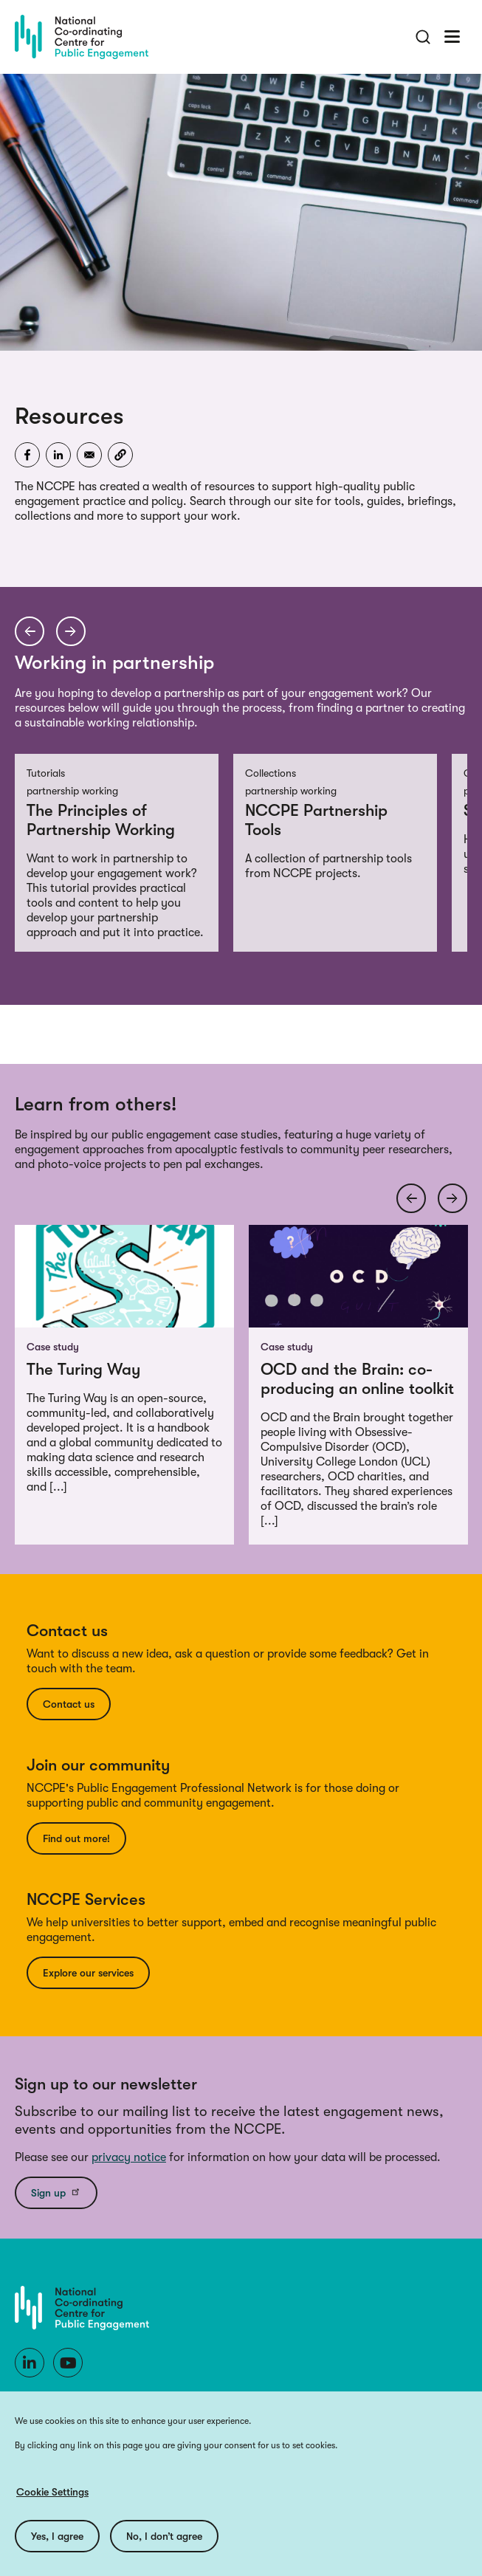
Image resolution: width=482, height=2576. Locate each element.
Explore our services (88, 1973)
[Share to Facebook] (27, 454)
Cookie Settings (52, 2492)
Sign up (56, 2192)
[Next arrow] (71, 631)
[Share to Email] (89, 454)
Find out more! (76, 1838)
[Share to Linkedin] (58, 454)
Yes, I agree (57, 2536)
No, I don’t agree (164, 2536)
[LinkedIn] (29, 2362)
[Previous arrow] (29, 631)
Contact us (68, 1704)
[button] (120, 454)
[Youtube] (68, 2362)
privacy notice (129, 2157)
